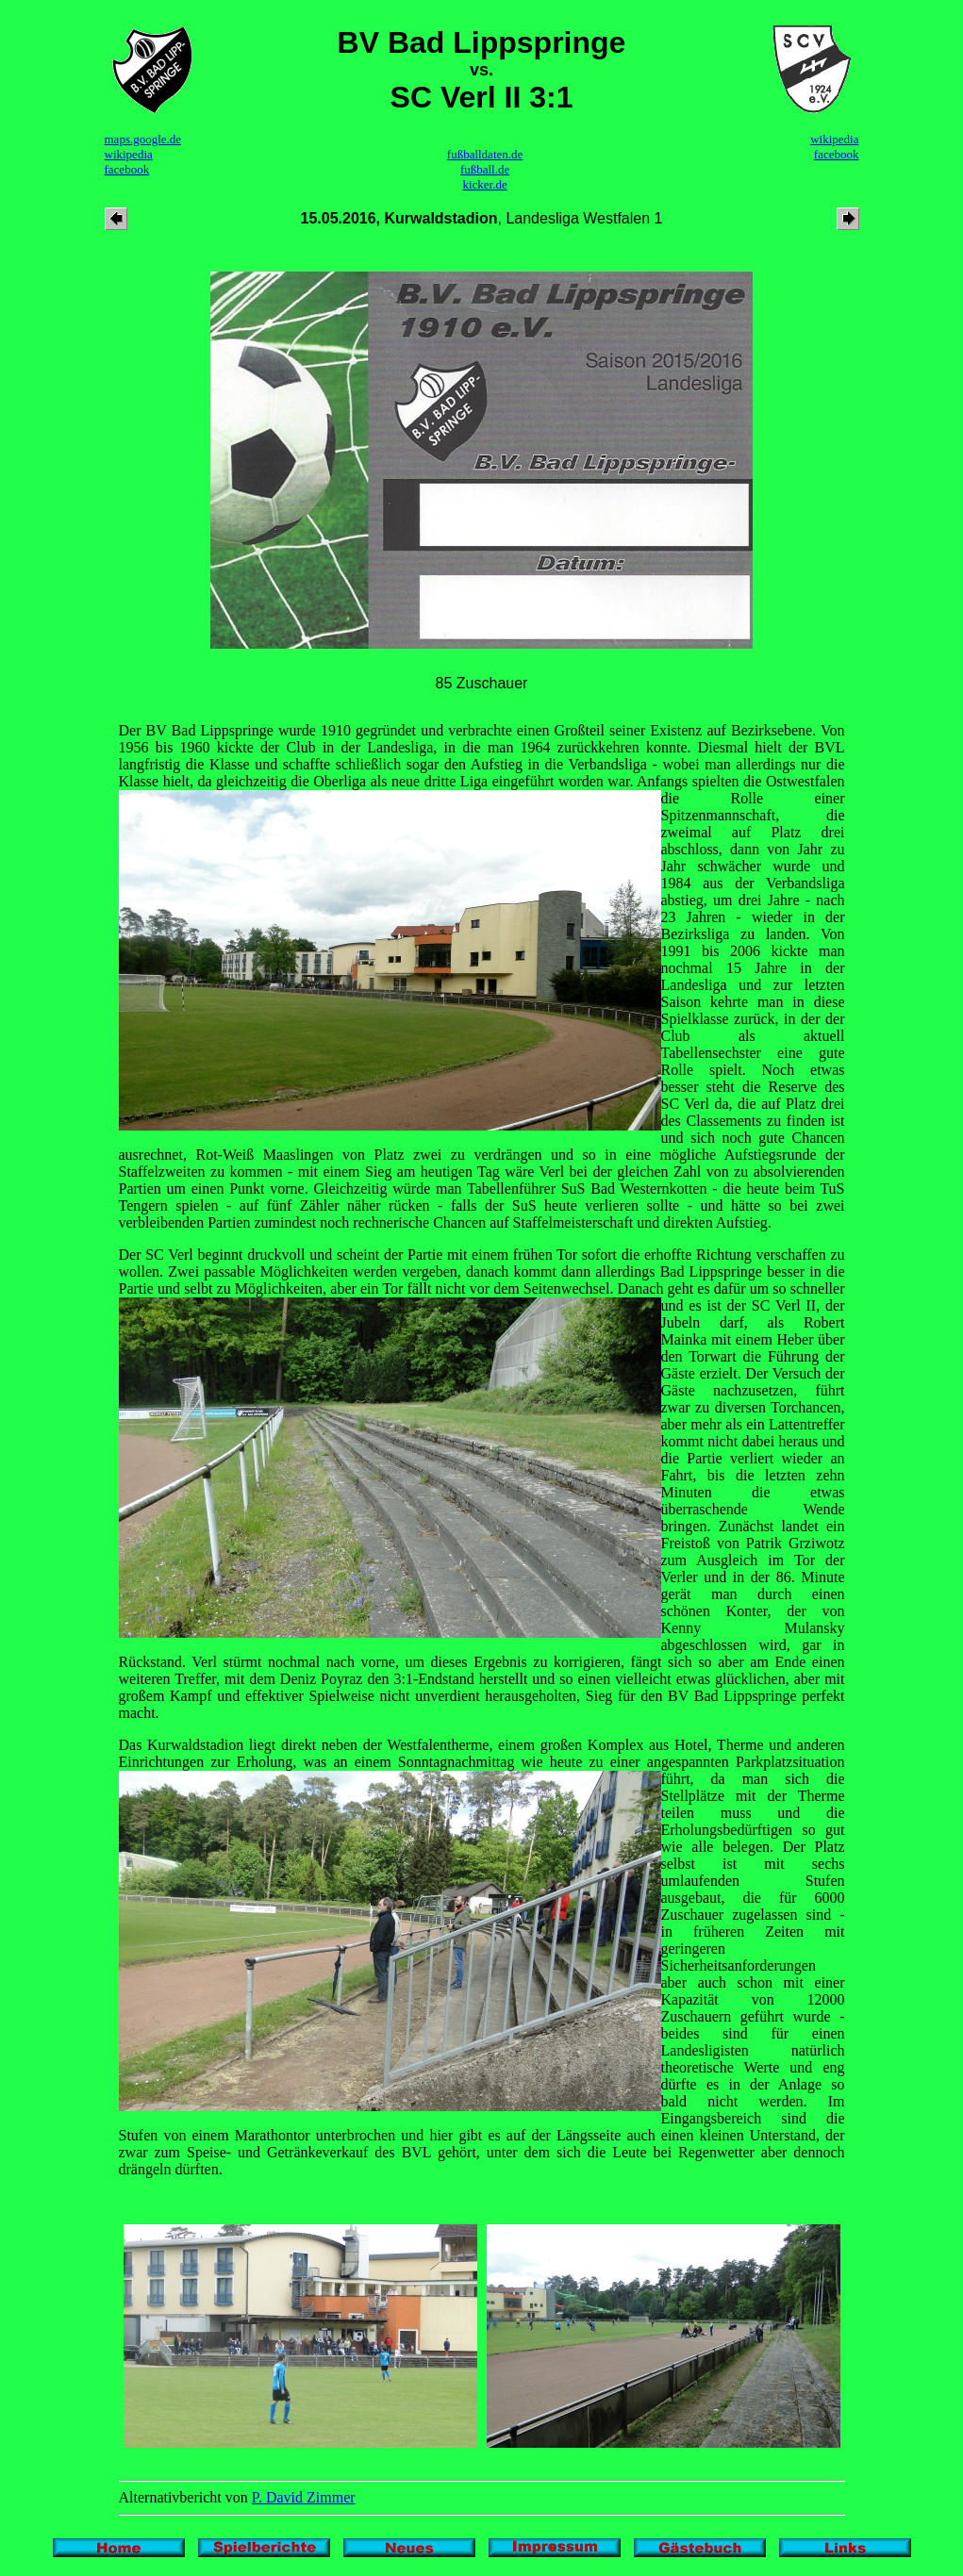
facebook (127, 169)
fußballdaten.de (485, 154)
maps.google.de (143, 139)
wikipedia (129, 154)
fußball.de (484, 169)
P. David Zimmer (304, 2497)
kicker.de (484, 184)
